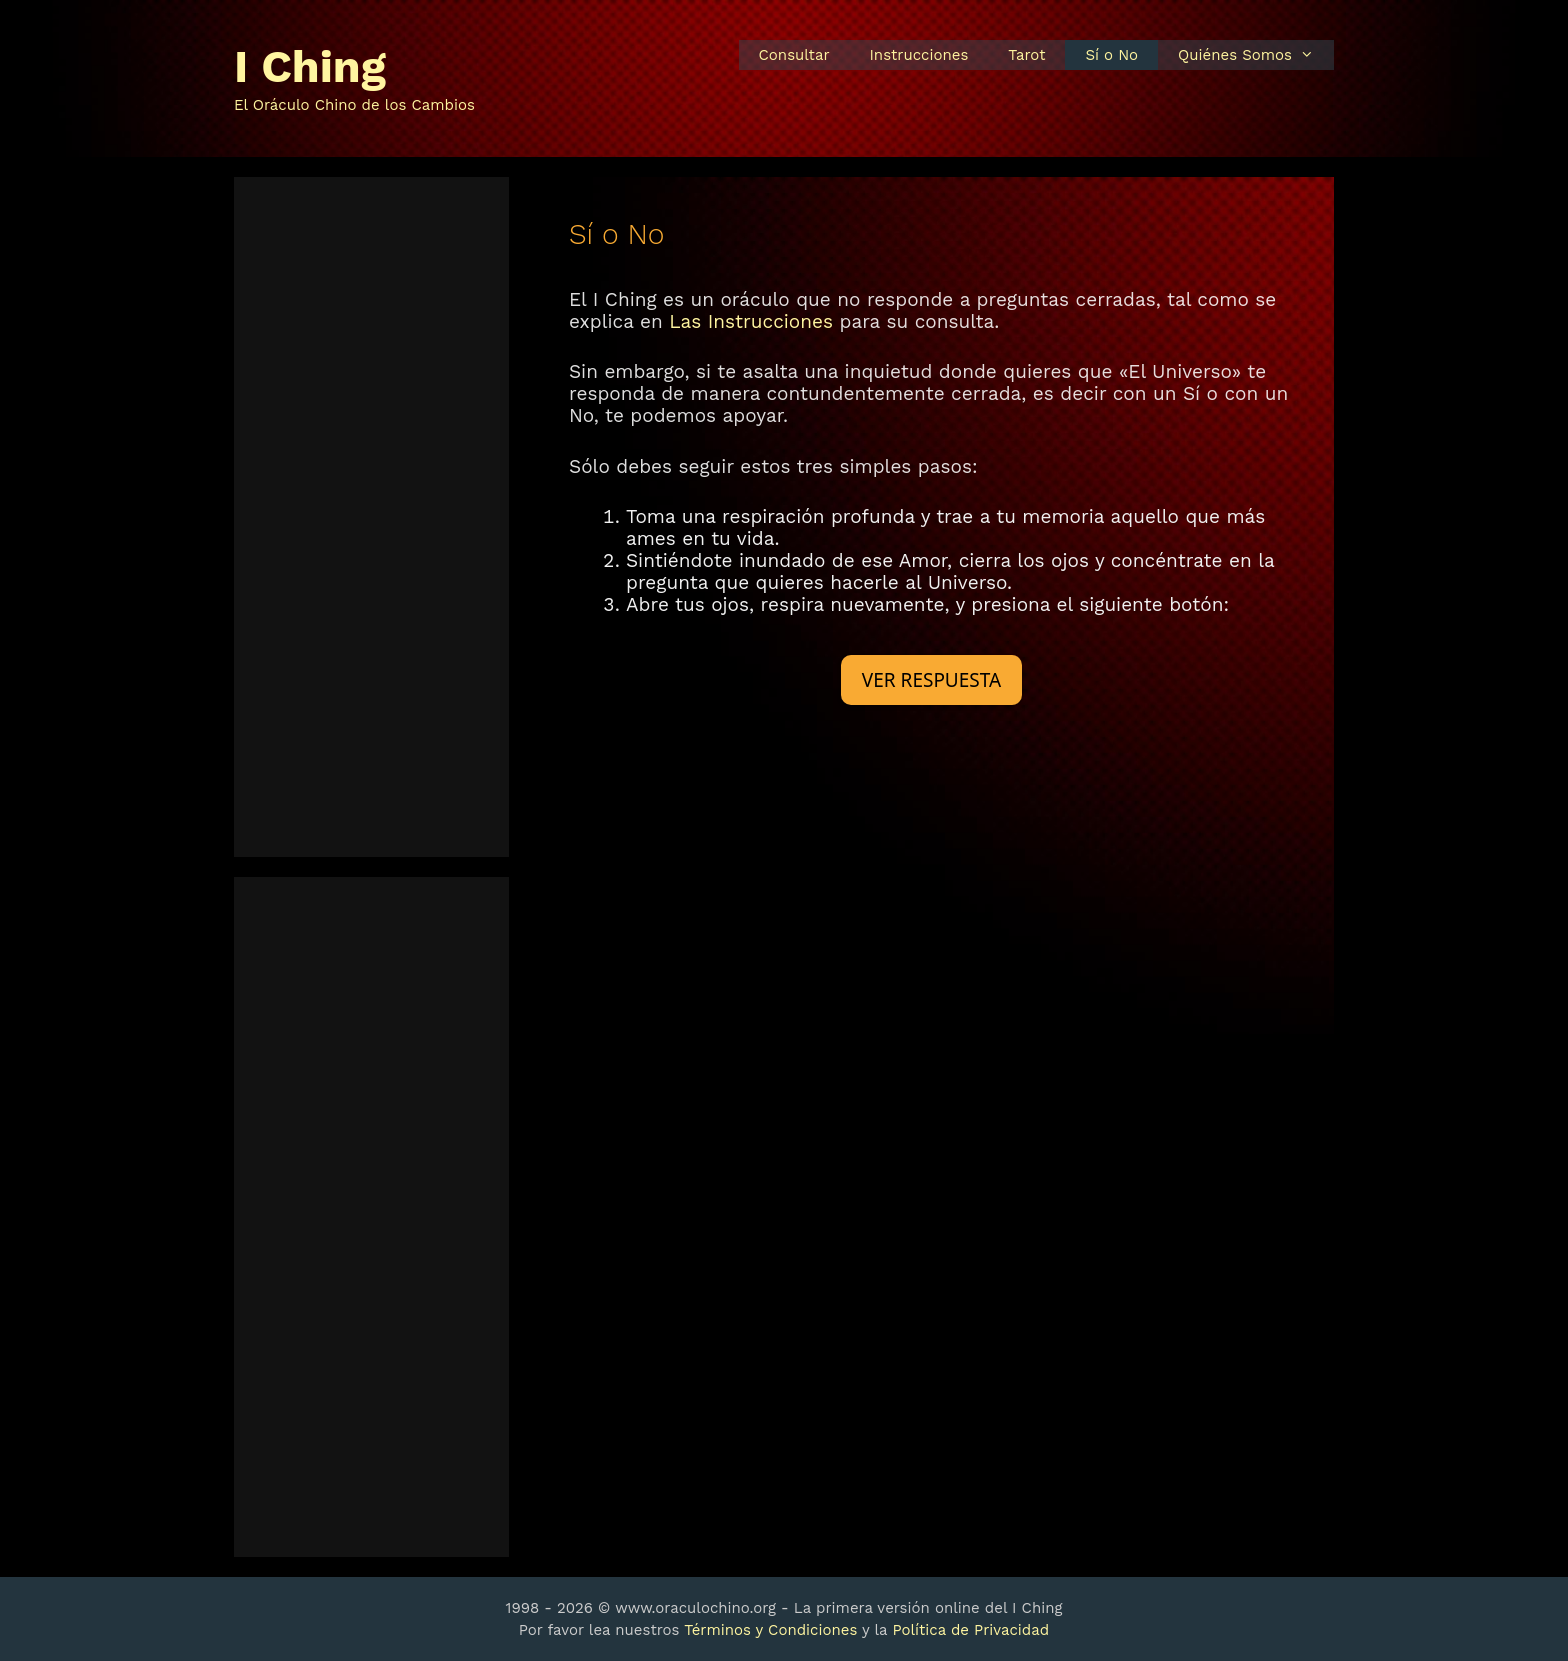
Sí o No (1111, 55)
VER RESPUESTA (931, 680)
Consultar (794, 55)
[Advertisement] (371, 517)
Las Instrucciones (751, 321)
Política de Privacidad (970, 1630)
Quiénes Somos (1256, 55)
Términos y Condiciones (770, 1630)
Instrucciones (919, 55)
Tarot (1026, 55)
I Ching (310, 66)
